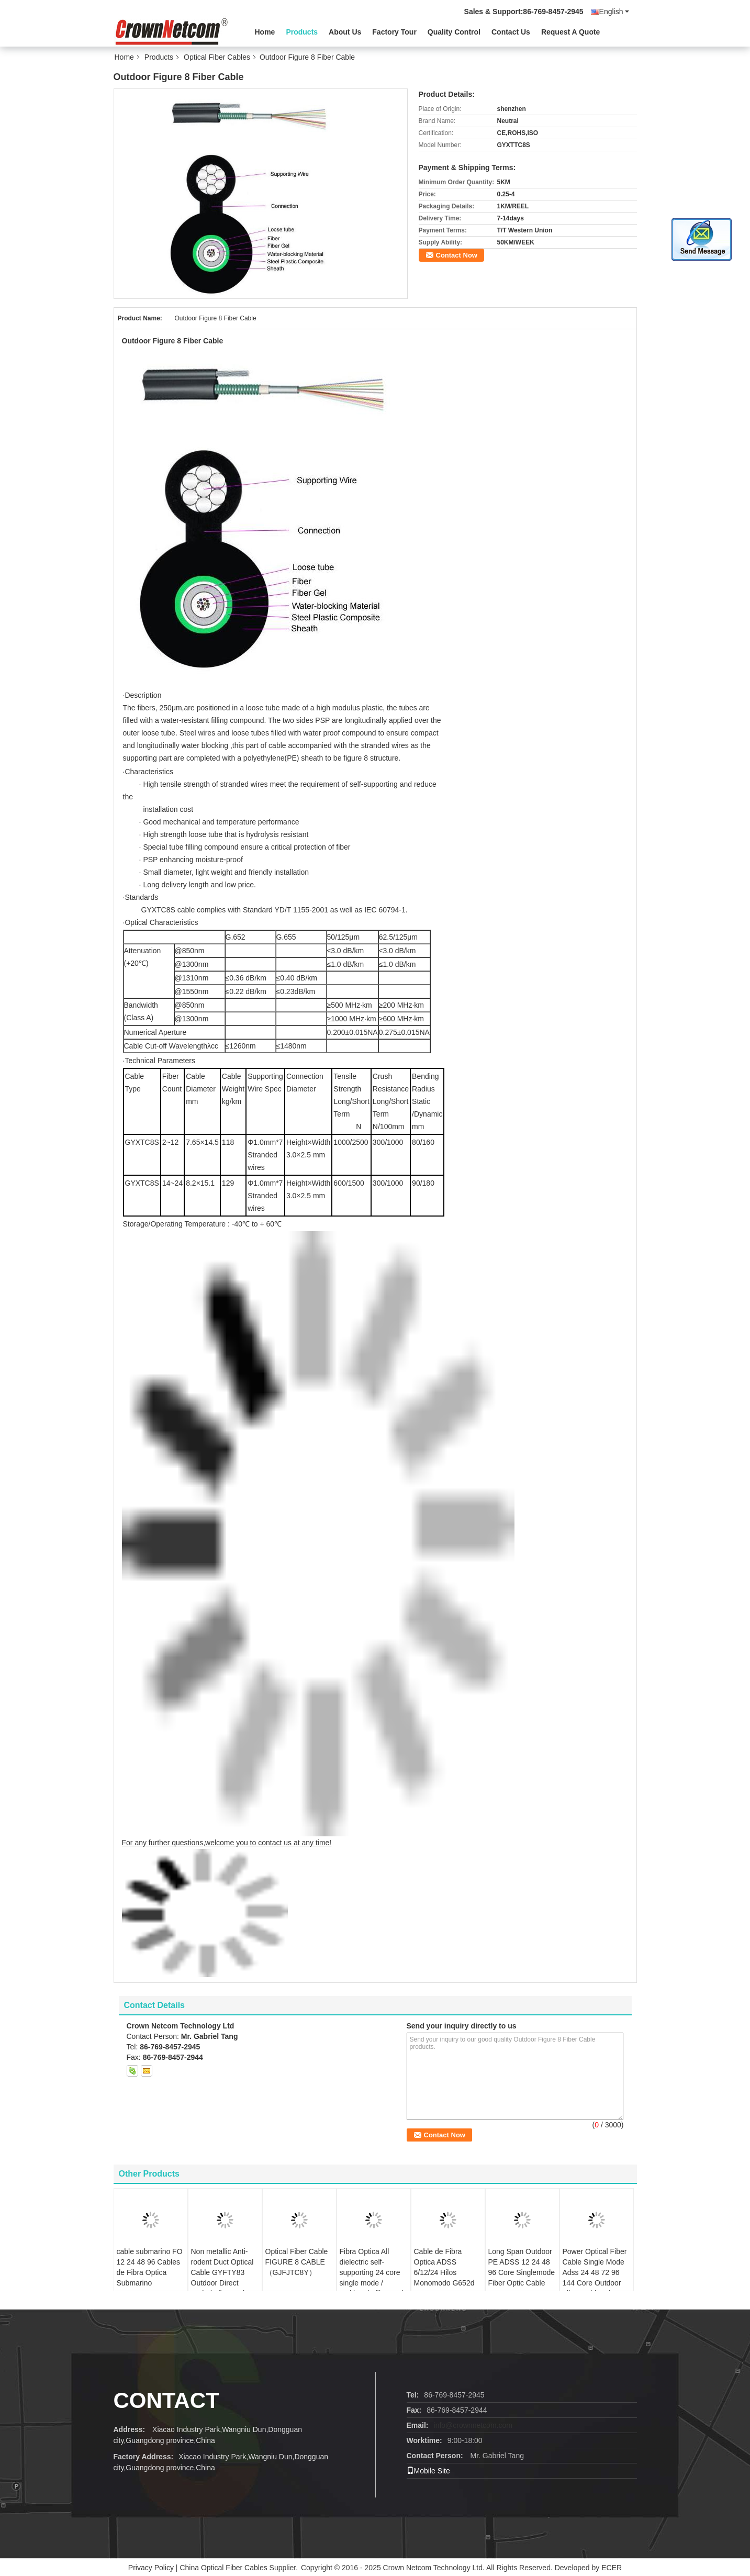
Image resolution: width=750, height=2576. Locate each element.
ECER (611, 2567)
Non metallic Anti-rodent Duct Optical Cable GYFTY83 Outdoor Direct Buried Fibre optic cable (222, 2277)
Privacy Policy (151, 2567)
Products (302, 32)
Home (265, 32)
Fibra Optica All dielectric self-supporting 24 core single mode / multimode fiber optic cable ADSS (373, 2277)
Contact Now (456, 255)
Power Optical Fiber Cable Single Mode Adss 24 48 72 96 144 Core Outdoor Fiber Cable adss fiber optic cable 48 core (595, 2282)
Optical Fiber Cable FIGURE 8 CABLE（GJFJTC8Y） (296, 2262)
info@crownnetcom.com (473, 2425)
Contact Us (510, 32)
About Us (345, 32)
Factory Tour (394, 32)
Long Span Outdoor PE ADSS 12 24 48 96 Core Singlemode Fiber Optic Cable (521, 2267)
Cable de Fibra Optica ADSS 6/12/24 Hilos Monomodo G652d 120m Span (444, 2272)
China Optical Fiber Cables (223, 2567)
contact (166, 2400)
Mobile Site (428, 2471)
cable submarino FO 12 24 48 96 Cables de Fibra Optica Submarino (150, 2267)
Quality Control (454, 32)
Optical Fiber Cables (217, 57)
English (614, 11)
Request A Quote (570, 32)
